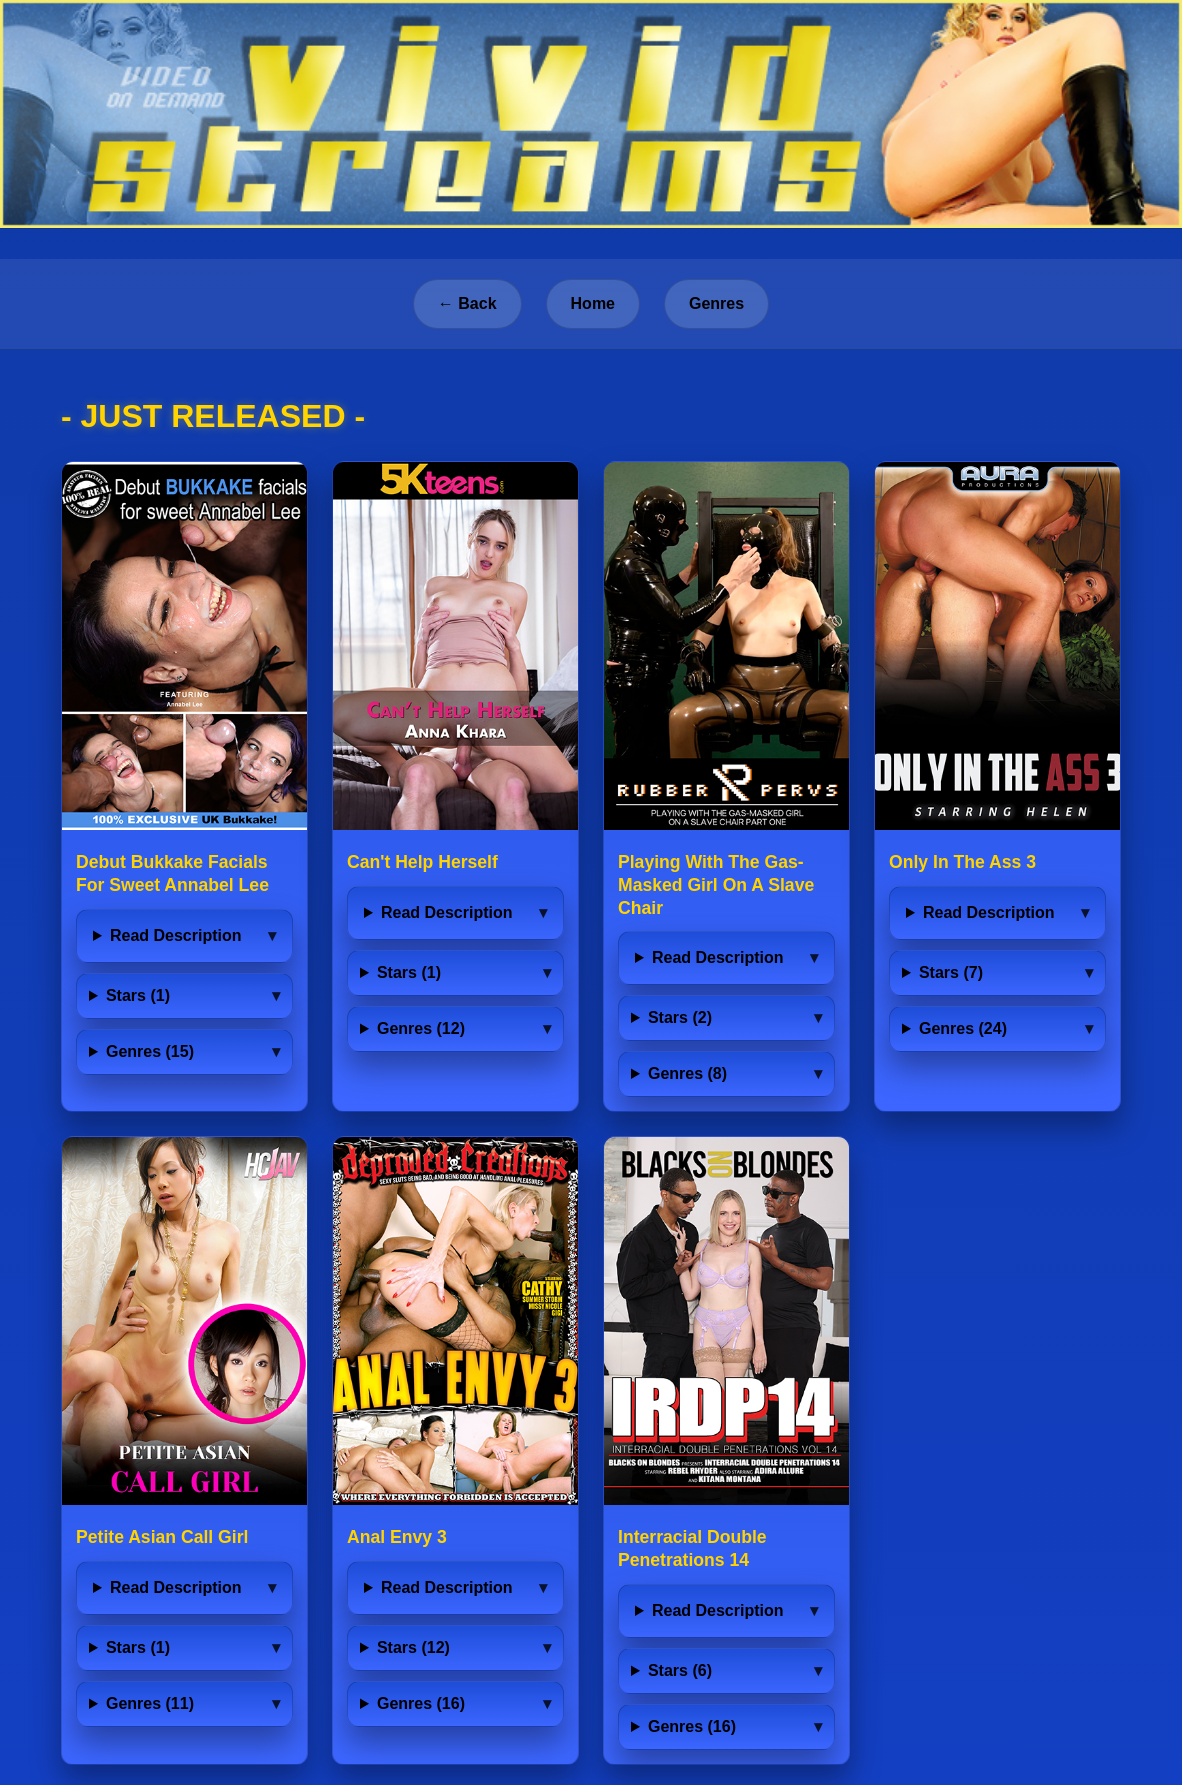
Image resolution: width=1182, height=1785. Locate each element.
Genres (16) (421, 1703)
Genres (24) (963, 1028)
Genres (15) (150, 1051)
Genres (716, 303)
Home (593, 303)
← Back (467, 303)
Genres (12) (421, 1028)
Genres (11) (150, 1703)
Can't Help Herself (422, 862)
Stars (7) (951, 972)
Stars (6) (680, 1670)
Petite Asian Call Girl (162, 1537)
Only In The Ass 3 (962, 862)
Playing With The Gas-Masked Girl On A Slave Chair (716, 885)
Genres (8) (687, 1073)
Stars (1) (138, 995)
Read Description (176, 935)
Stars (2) (680, 1017)
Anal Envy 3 (397, 1537)
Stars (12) (413, 1647)
